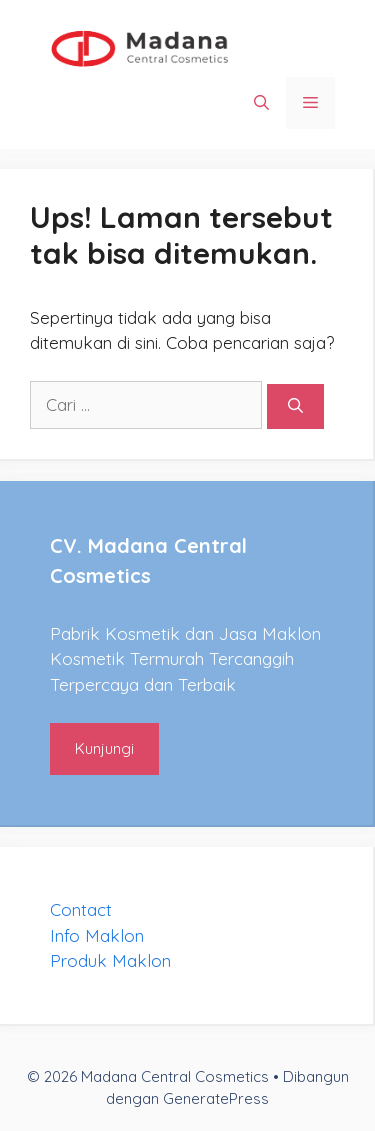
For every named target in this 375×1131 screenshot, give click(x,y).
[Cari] (295, 406)
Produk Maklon (110, 960)
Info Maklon (97, 935)
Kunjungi (104, 748)
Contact (81, 909)
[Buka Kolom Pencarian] (261, 103)
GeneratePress (216, 1098)
